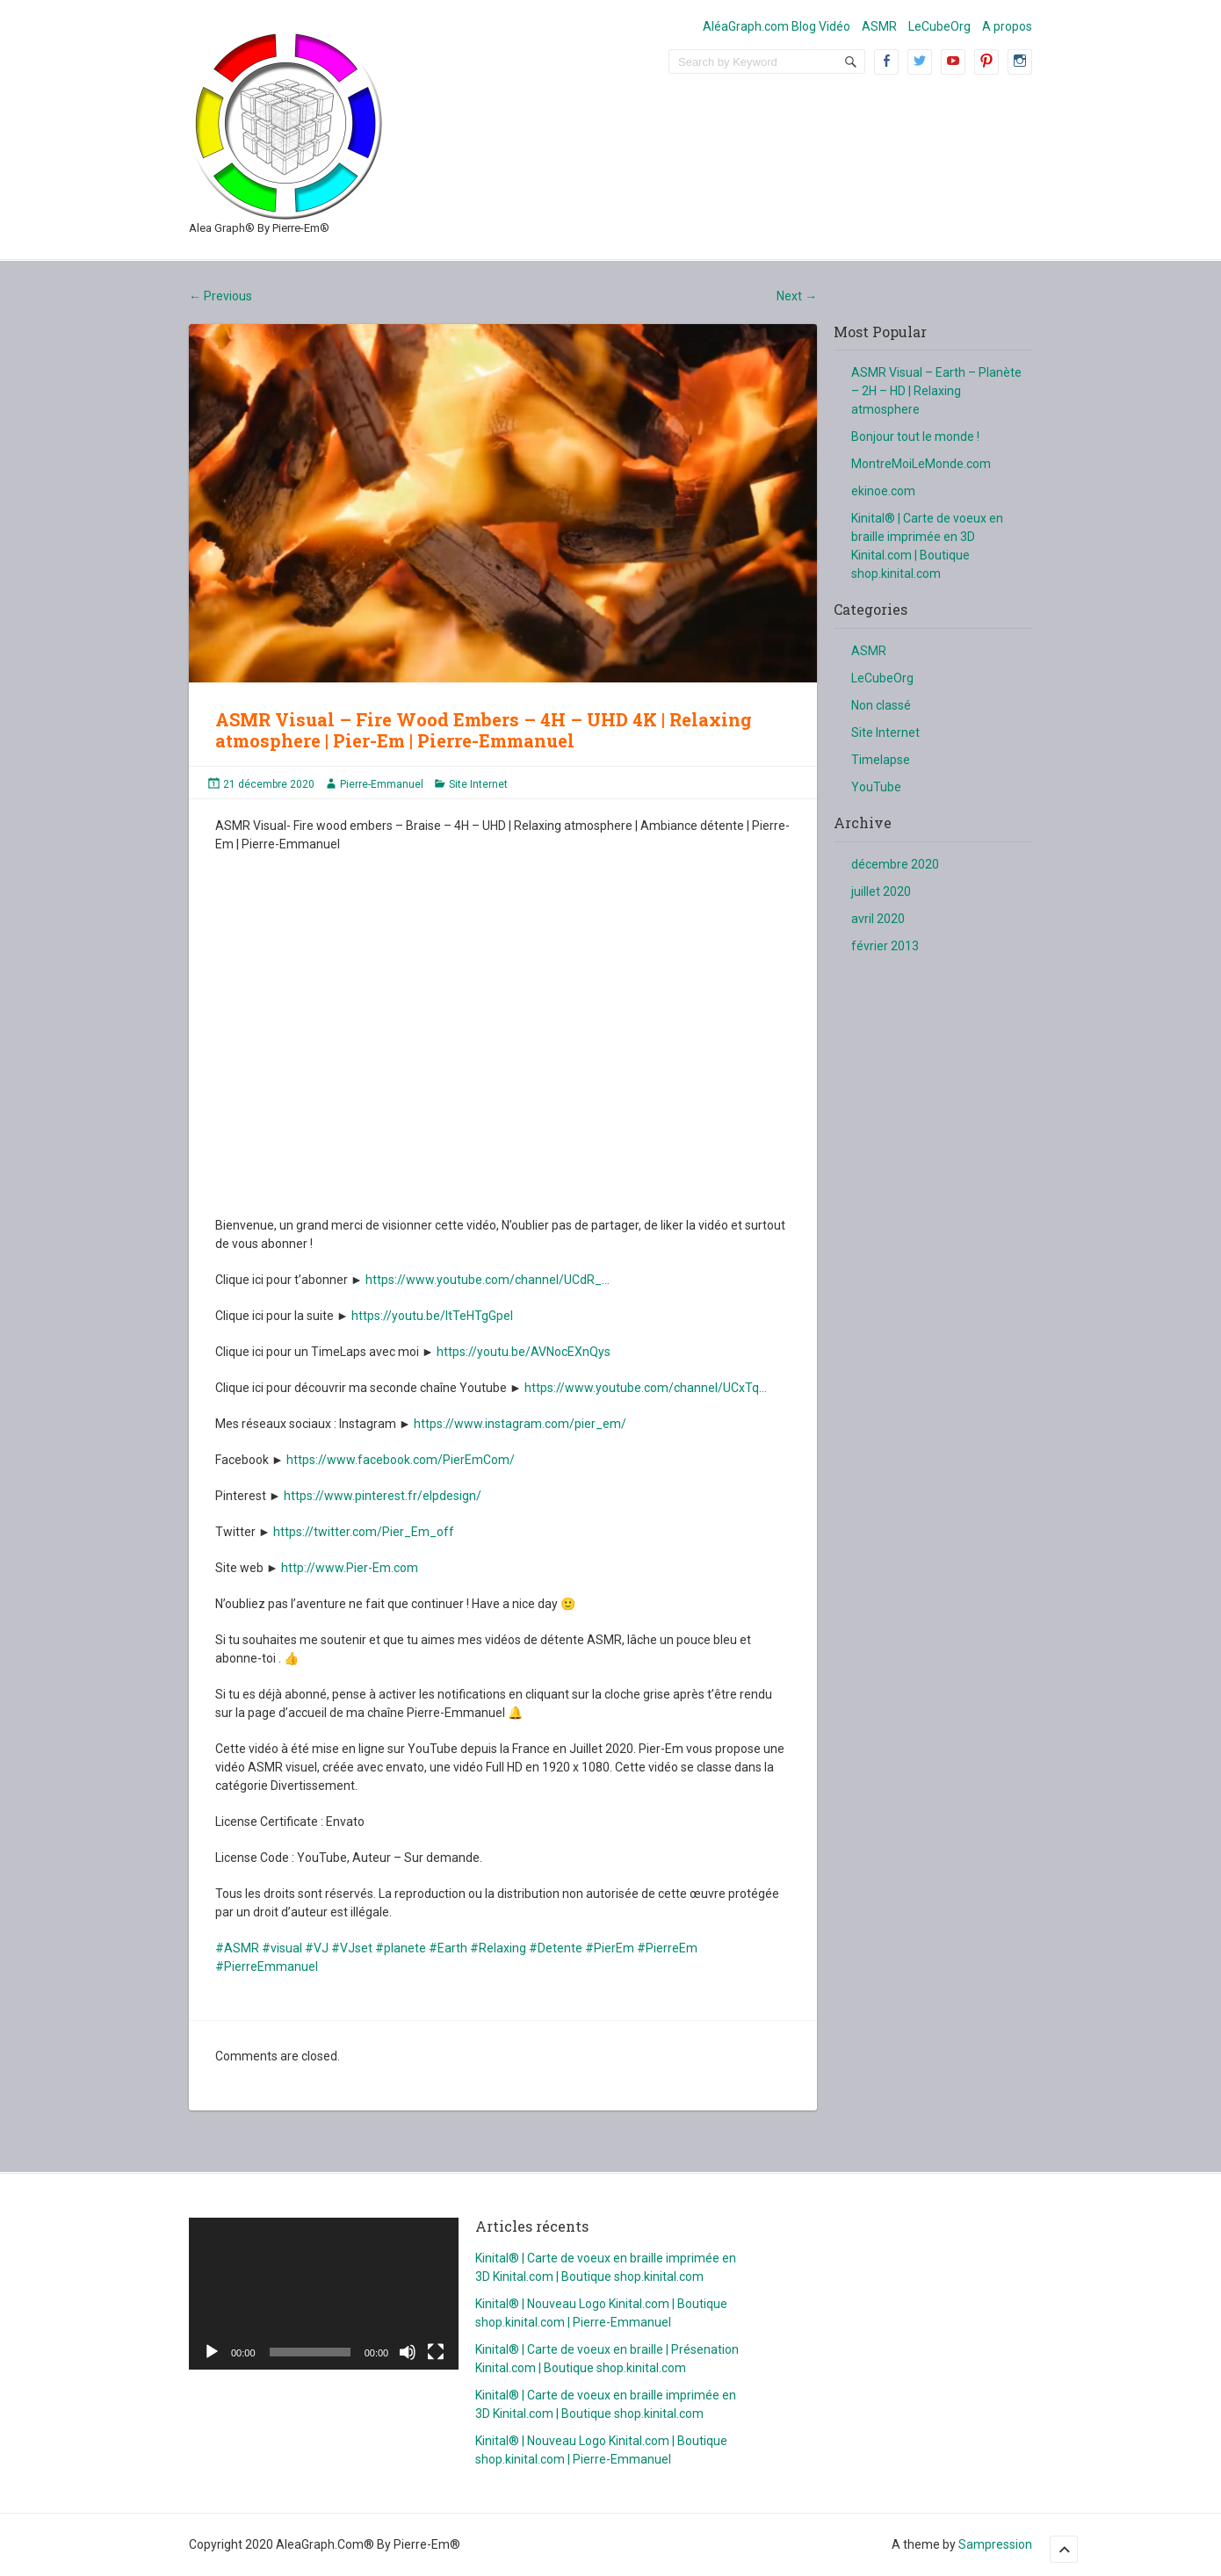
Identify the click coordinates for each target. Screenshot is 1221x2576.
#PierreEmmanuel (266, 1966)
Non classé (881, 705)
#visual (282, 1948)
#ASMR (237, 1948)
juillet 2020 (881, 891)
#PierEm (609, 1948)
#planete (400, 1948)
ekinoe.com (883, 491)
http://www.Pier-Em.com (349, 1568)
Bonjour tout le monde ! (915, 436)
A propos (1007, 26)
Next (797, 296)
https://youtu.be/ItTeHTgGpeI (432, 1316)
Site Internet (478, 784)
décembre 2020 (895, 864)
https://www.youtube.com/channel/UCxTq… (645, 1388)
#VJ (317, 1948)
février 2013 (885, 946)
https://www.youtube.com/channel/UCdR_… (487, 1280)
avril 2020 (878, 919)
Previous (220, 296)
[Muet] (407, 2352)
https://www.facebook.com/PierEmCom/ (400, 1460)
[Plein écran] (435, 2352)
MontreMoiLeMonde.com (921, 464)
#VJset (351, 1948)
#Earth (448, 1948)
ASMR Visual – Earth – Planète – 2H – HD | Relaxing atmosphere (936, 390)
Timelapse (880, 760)
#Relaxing (498, 1948)
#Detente (555, 1948)
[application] (324, 2294)
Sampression (995, 2544)
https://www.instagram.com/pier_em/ (520, 1424)
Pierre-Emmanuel (381, 784)
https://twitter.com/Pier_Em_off (363, 1532)
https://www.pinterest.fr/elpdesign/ (382, 1496)
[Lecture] (211, 2352)
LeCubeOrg (939, 26)
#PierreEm (667, 1948)
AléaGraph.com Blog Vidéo (776, 26)
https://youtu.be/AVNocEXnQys (523, 1352)
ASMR (879, 26)
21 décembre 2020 (268, 784)
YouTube (876, 787)
